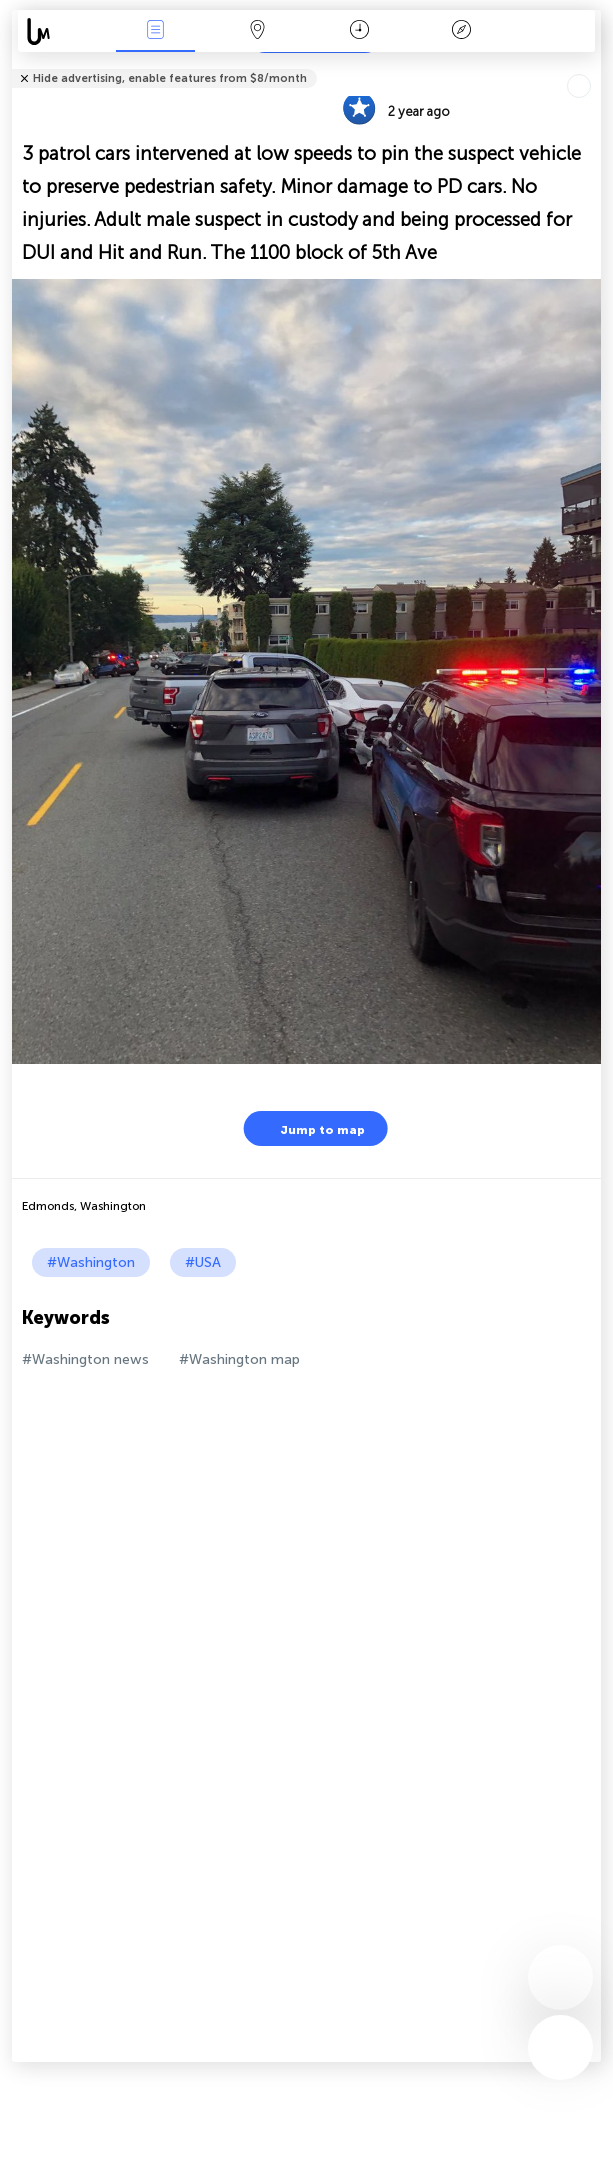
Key (461, 31)
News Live (156, 31)
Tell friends (592, 65)
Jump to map (310, 1128)
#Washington (91, 1262)
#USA (203, 1262)
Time (359, 31)
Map (257, 31)
